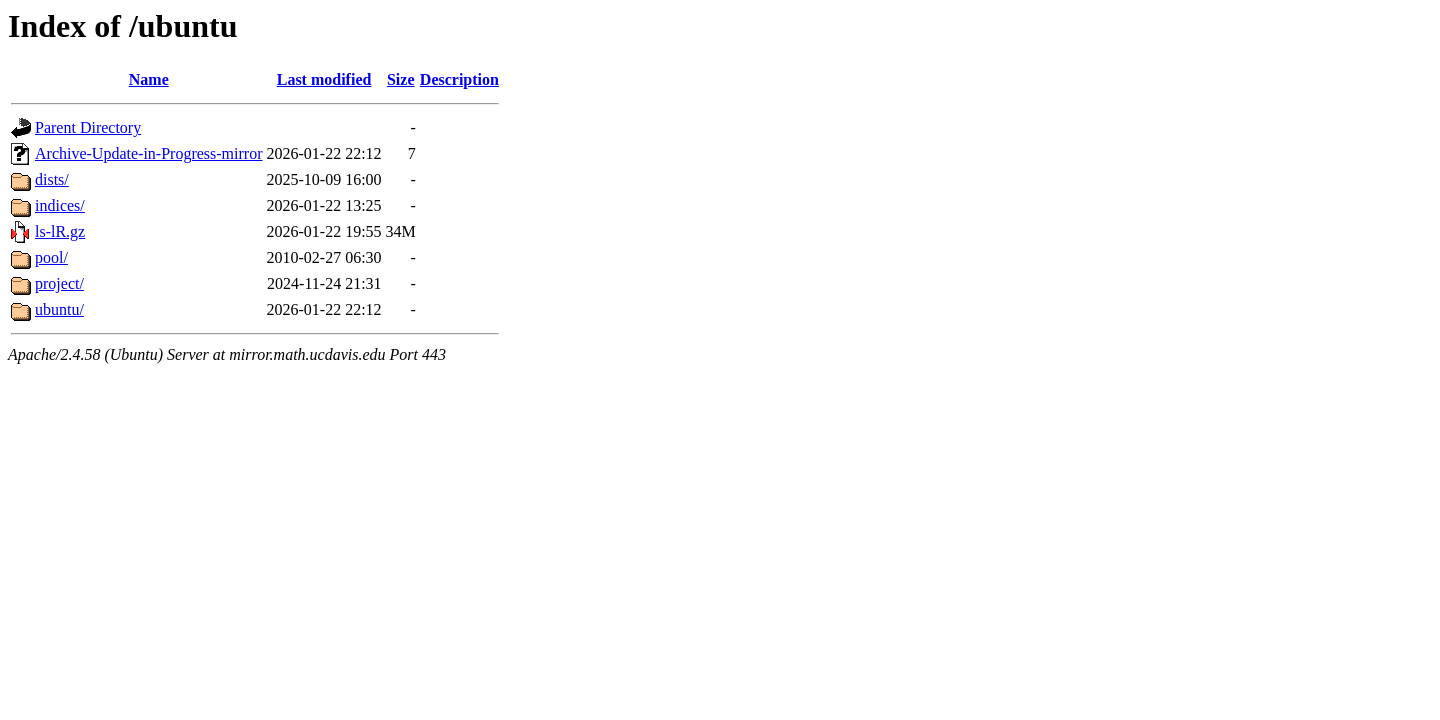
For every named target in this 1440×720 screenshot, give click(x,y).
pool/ (51, 257)
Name (149, 79)
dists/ (52, 179)
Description (459, 79)
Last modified (324, 79)
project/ (59, 283)
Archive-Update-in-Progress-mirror (148, 153)
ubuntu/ (59, 309)
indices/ (60, 205)
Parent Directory (88, 127)
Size (401, 79)
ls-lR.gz (60, 231)
